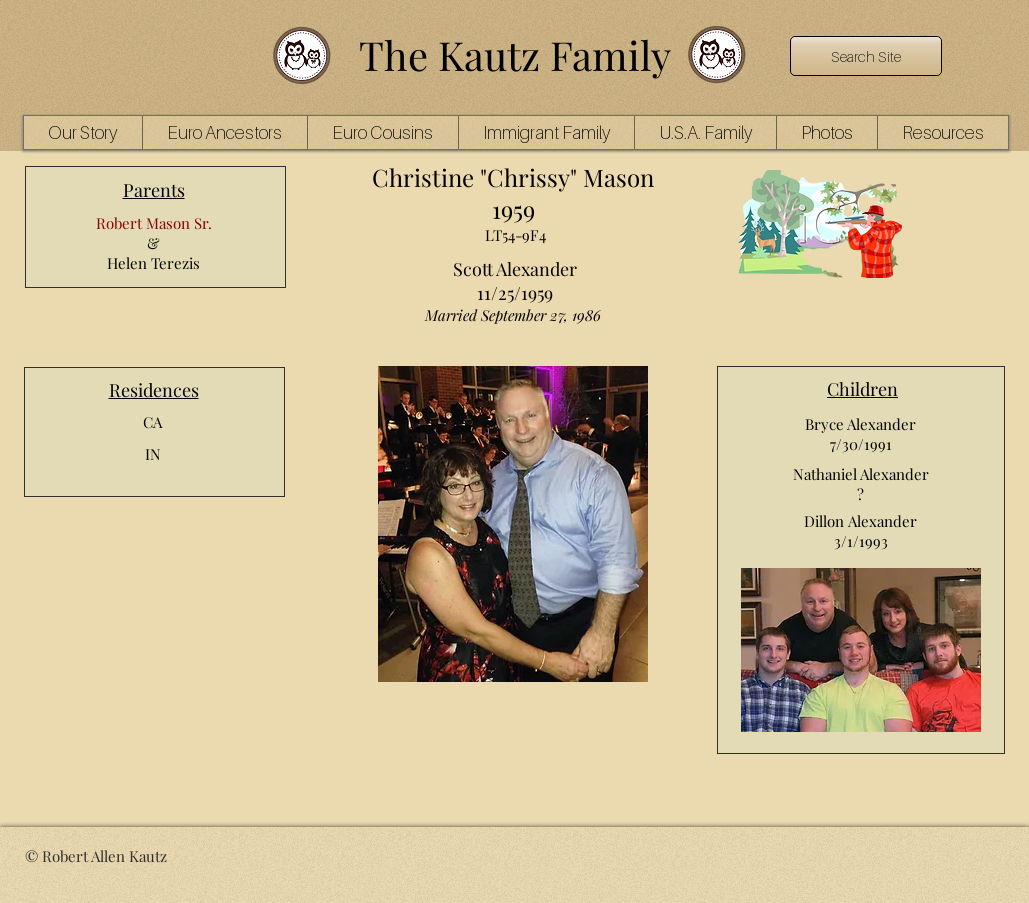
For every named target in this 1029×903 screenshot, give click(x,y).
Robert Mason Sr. (154, 223)
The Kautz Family (515, 54)
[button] (224, 132)
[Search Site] (866, 56)
